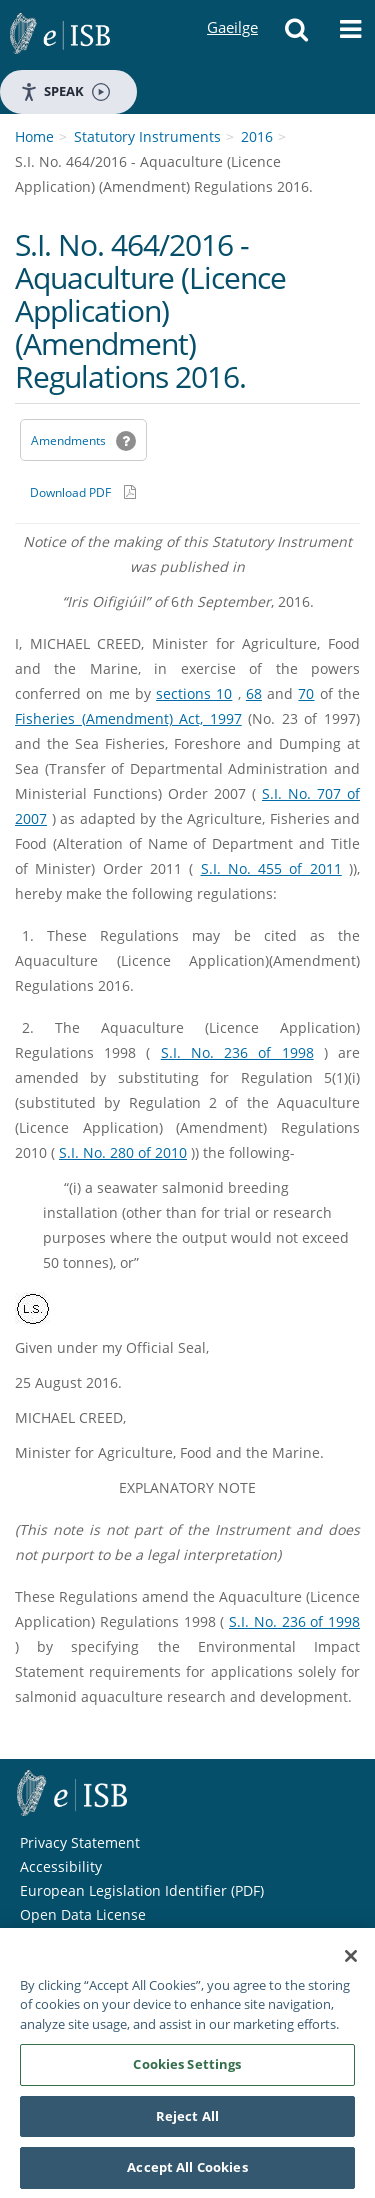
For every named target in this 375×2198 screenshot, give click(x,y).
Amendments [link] (68, 440)
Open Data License (83, 1914)
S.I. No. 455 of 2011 (271, 868)
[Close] (351, 1961)
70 (306, 693)
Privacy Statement (80, 1842)
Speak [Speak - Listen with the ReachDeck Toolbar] (65, 91)
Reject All (187, 2121)
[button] (296, 35)
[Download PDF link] (83, 492)
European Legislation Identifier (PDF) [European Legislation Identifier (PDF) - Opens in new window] (142, 1890)
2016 (257, 136)
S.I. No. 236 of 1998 (237, 1052)
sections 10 (194, 693)
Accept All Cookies (187, 2173)
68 (254, 693)
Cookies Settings (187, 2069)
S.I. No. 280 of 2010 (123, 1152)
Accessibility (61, 1866)
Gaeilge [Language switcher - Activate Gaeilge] (232, 8)
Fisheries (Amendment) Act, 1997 (128, 718)
